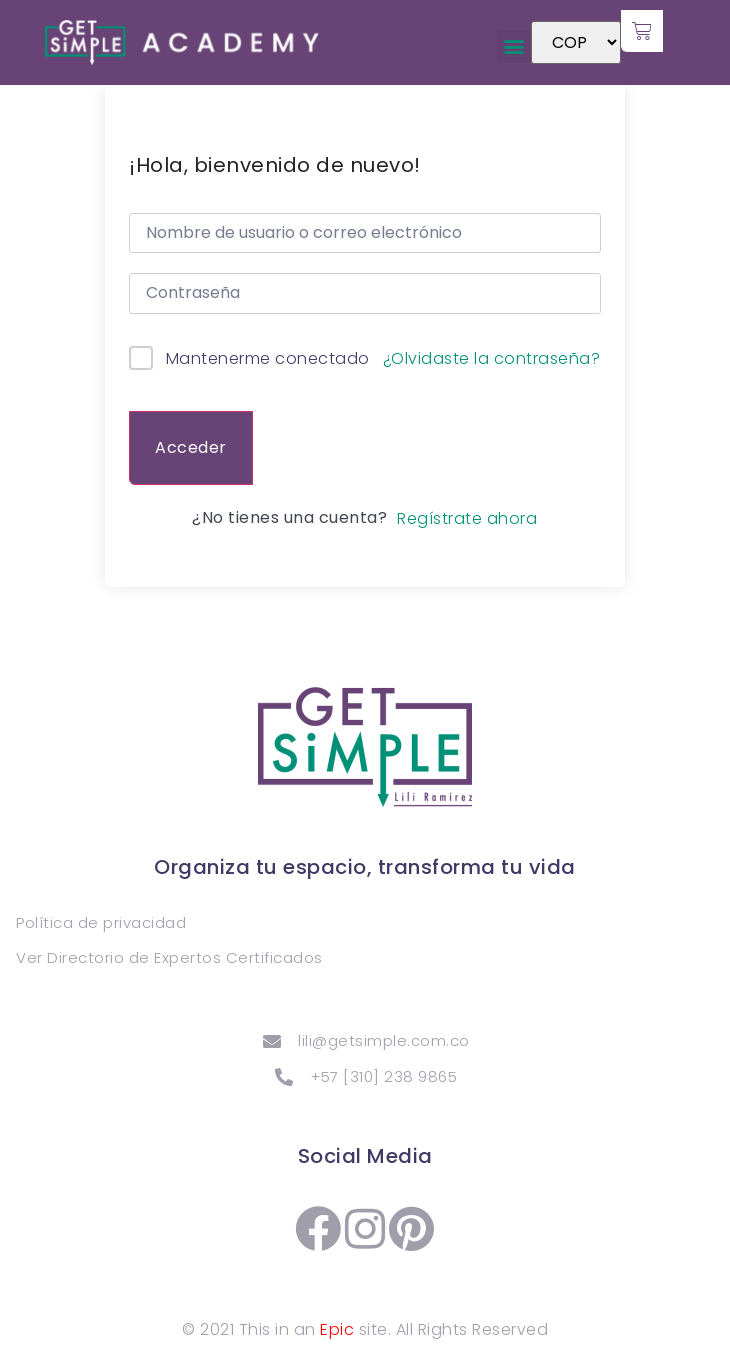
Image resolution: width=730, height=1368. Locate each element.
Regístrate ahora (467, 519)
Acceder (191, 447)
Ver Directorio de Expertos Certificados (169, 957)
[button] (514, 46)
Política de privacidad (101, 922)
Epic (337, 1329)
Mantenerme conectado (268, 358)
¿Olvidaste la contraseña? (492, 359)
